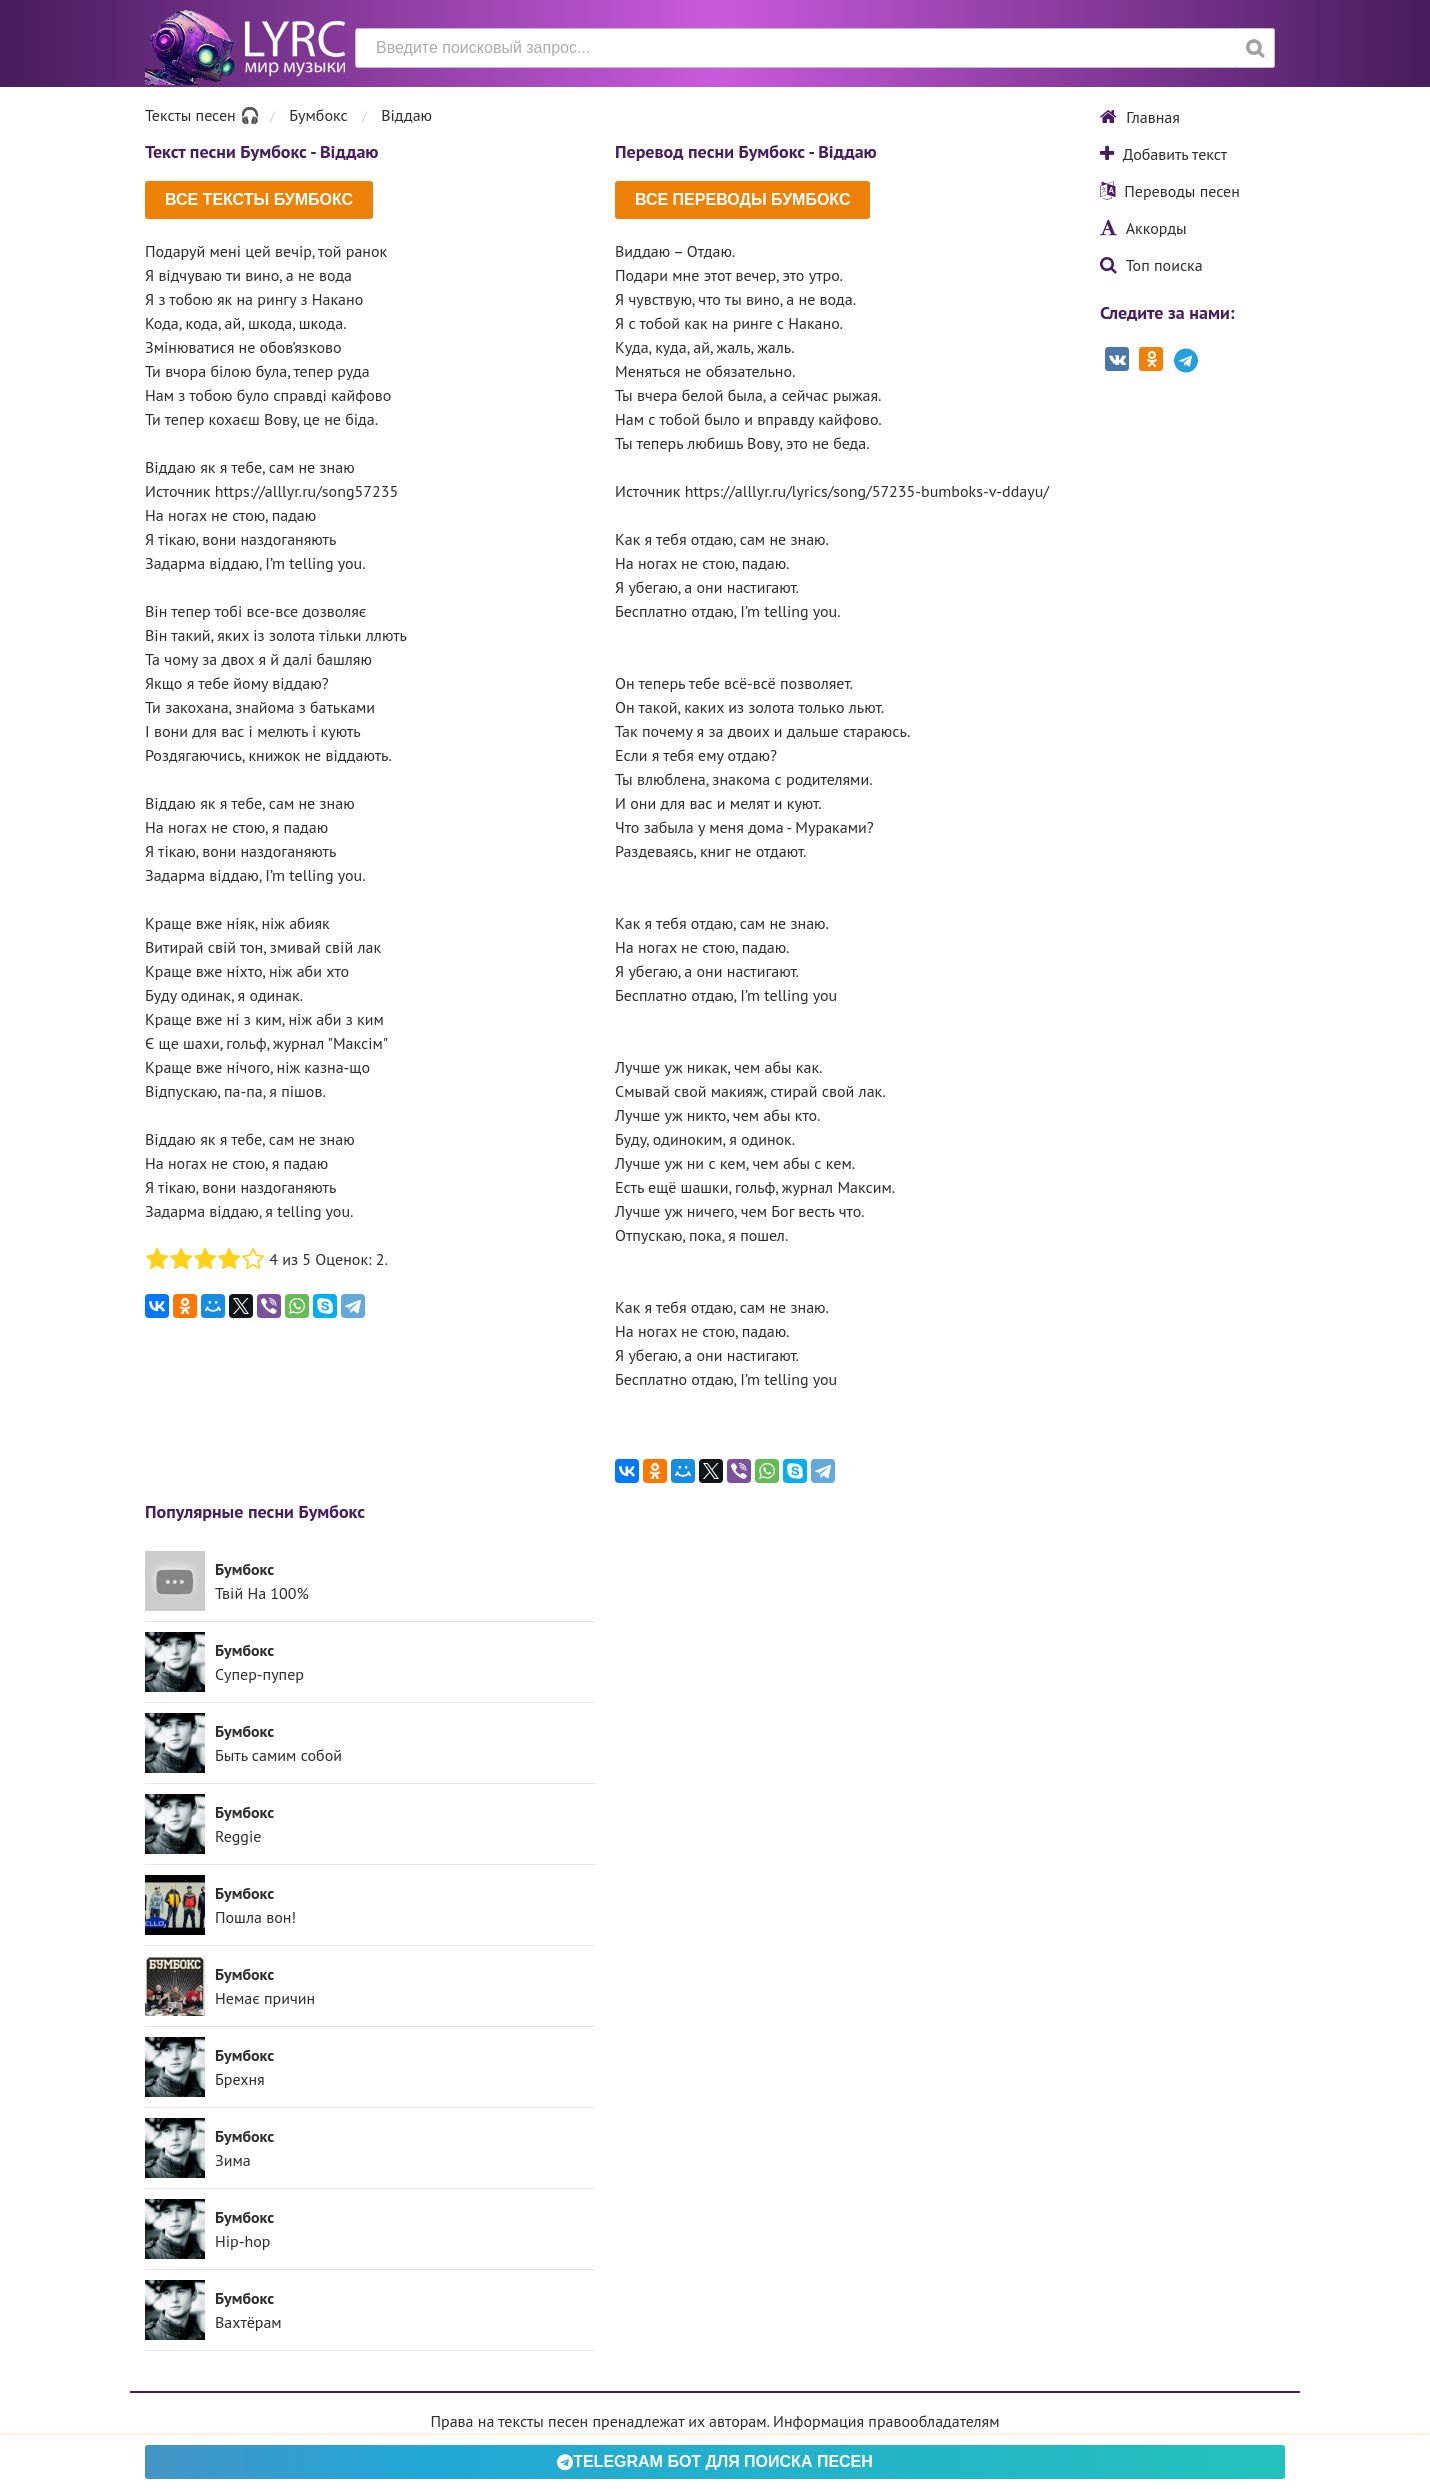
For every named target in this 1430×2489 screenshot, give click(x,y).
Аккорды (1143, 228)
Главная (1140, 117)
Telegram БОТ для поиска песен (715, 2461)
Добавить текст (1163, 154)
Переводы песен (1170, 191)
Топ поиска (1151, 265)
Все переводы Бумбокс (742, 199)
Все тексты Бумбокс (259, 199)
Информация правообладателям (886, 2421)
